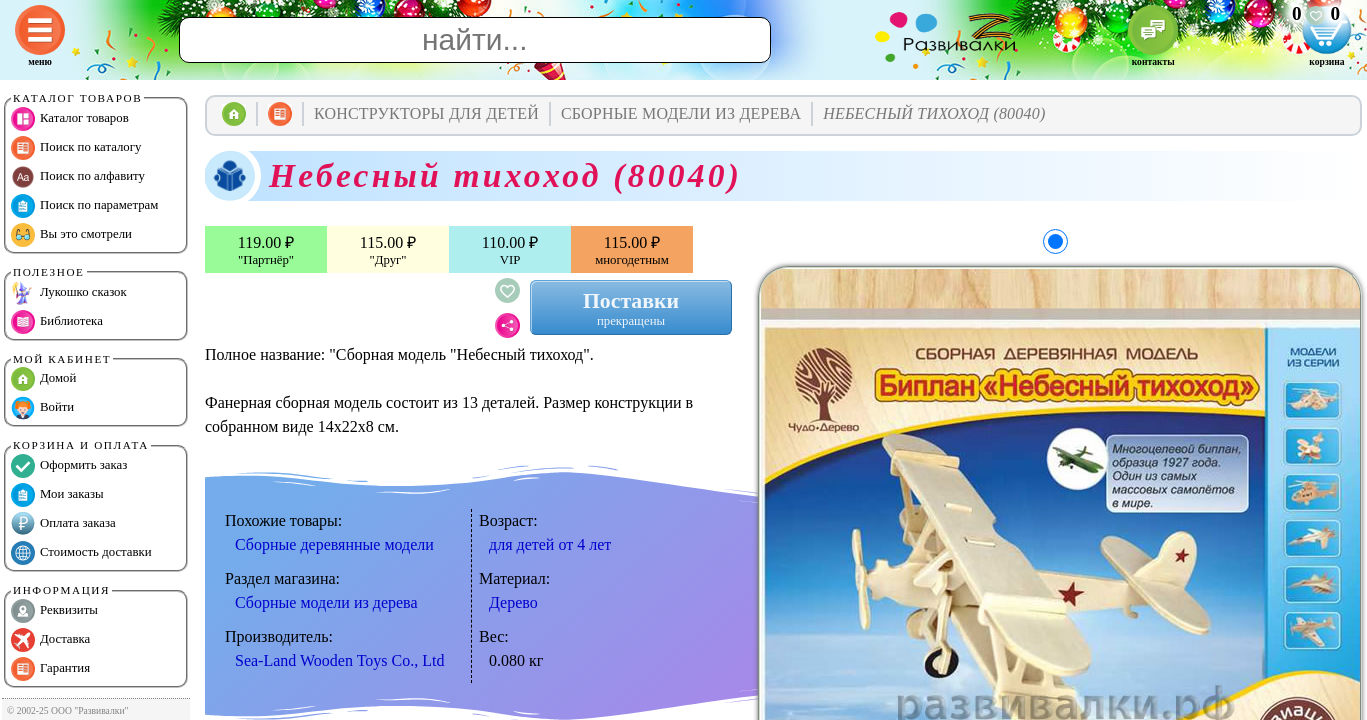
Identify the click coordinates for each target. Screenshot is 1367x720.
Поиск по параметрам (84, 206)
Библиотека (57, 322)
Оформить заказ (69, 466)
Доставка (50, 640)
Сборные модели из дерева (326, 602)
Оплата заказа (63, 524)
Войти (42, 408)
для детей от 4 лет (550, 544)
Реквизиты (54, 611)
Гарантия (50, 669)
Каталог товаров (70, 119)
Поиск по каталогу (76, 148)
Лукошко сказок (69, 293)
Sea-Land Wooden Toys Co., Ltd (339, 660)
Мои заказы (57, 495)
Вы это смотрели (71, 235)
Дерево (513, 602)
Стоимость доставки (81, 553)
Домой (43, 379)
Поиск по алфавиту (78, 177)
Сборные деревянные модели (334, 544)
